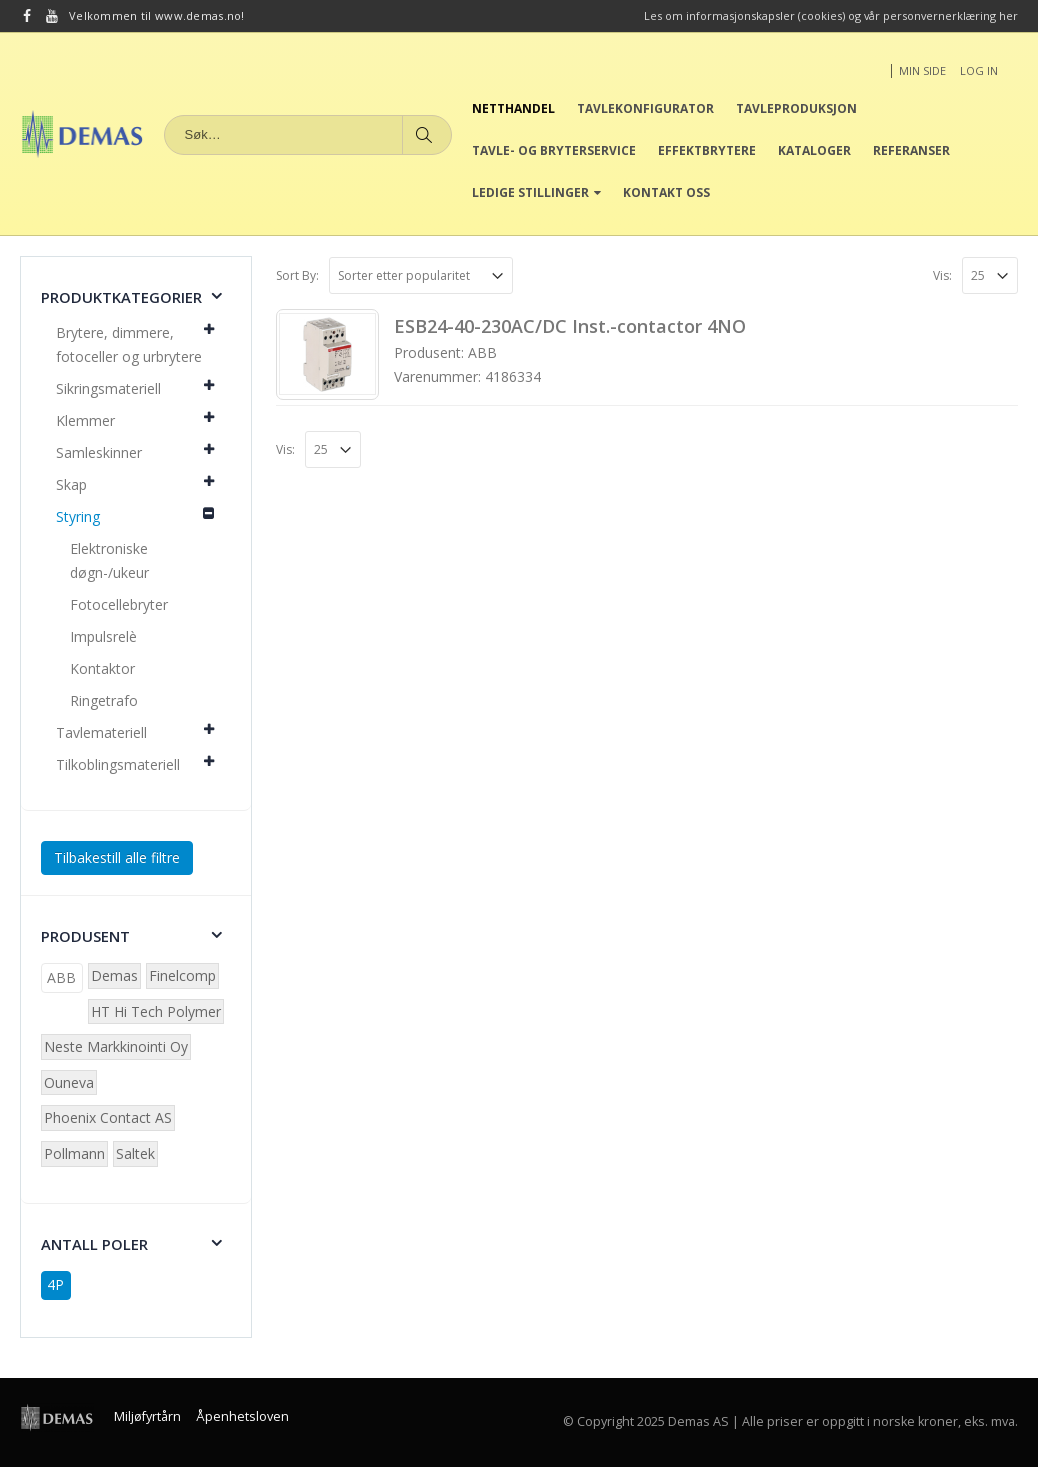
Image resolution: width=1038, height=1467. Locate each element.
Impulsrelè (103, 636)
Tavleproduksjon (796, 108)
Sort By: (297, 275)
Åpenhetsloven (242, 1416)
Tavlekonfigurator (645, 108)
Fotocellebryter (119, 604)
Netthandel (513, 108)
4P (55, 1284)
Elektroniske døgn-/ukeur (109, 560)
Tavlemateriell (101, 732)
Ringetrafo (104, 700)
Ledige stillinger (530, 192)
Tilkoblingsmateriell (118, 764)
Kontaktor (102, 668)
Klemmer (85, 420)
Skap (71, 484)
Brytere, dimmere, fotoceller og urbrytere (129, 344)
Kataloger (814, 150)
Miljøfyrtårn (147, 1416)
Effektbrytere (707, 150)
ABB (61, 977)
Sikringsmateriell (108, 388)
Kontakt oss (666, 192)
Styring (78, 516)
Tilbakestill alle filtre (117, 857)
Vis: (942, 275)
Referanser (911, 150)
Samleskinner (99, 452)
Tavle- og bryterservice (554, 150)
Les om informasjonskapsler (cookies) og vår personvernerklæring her (831, 15)
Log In (979, 70)
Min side (922, 70)
